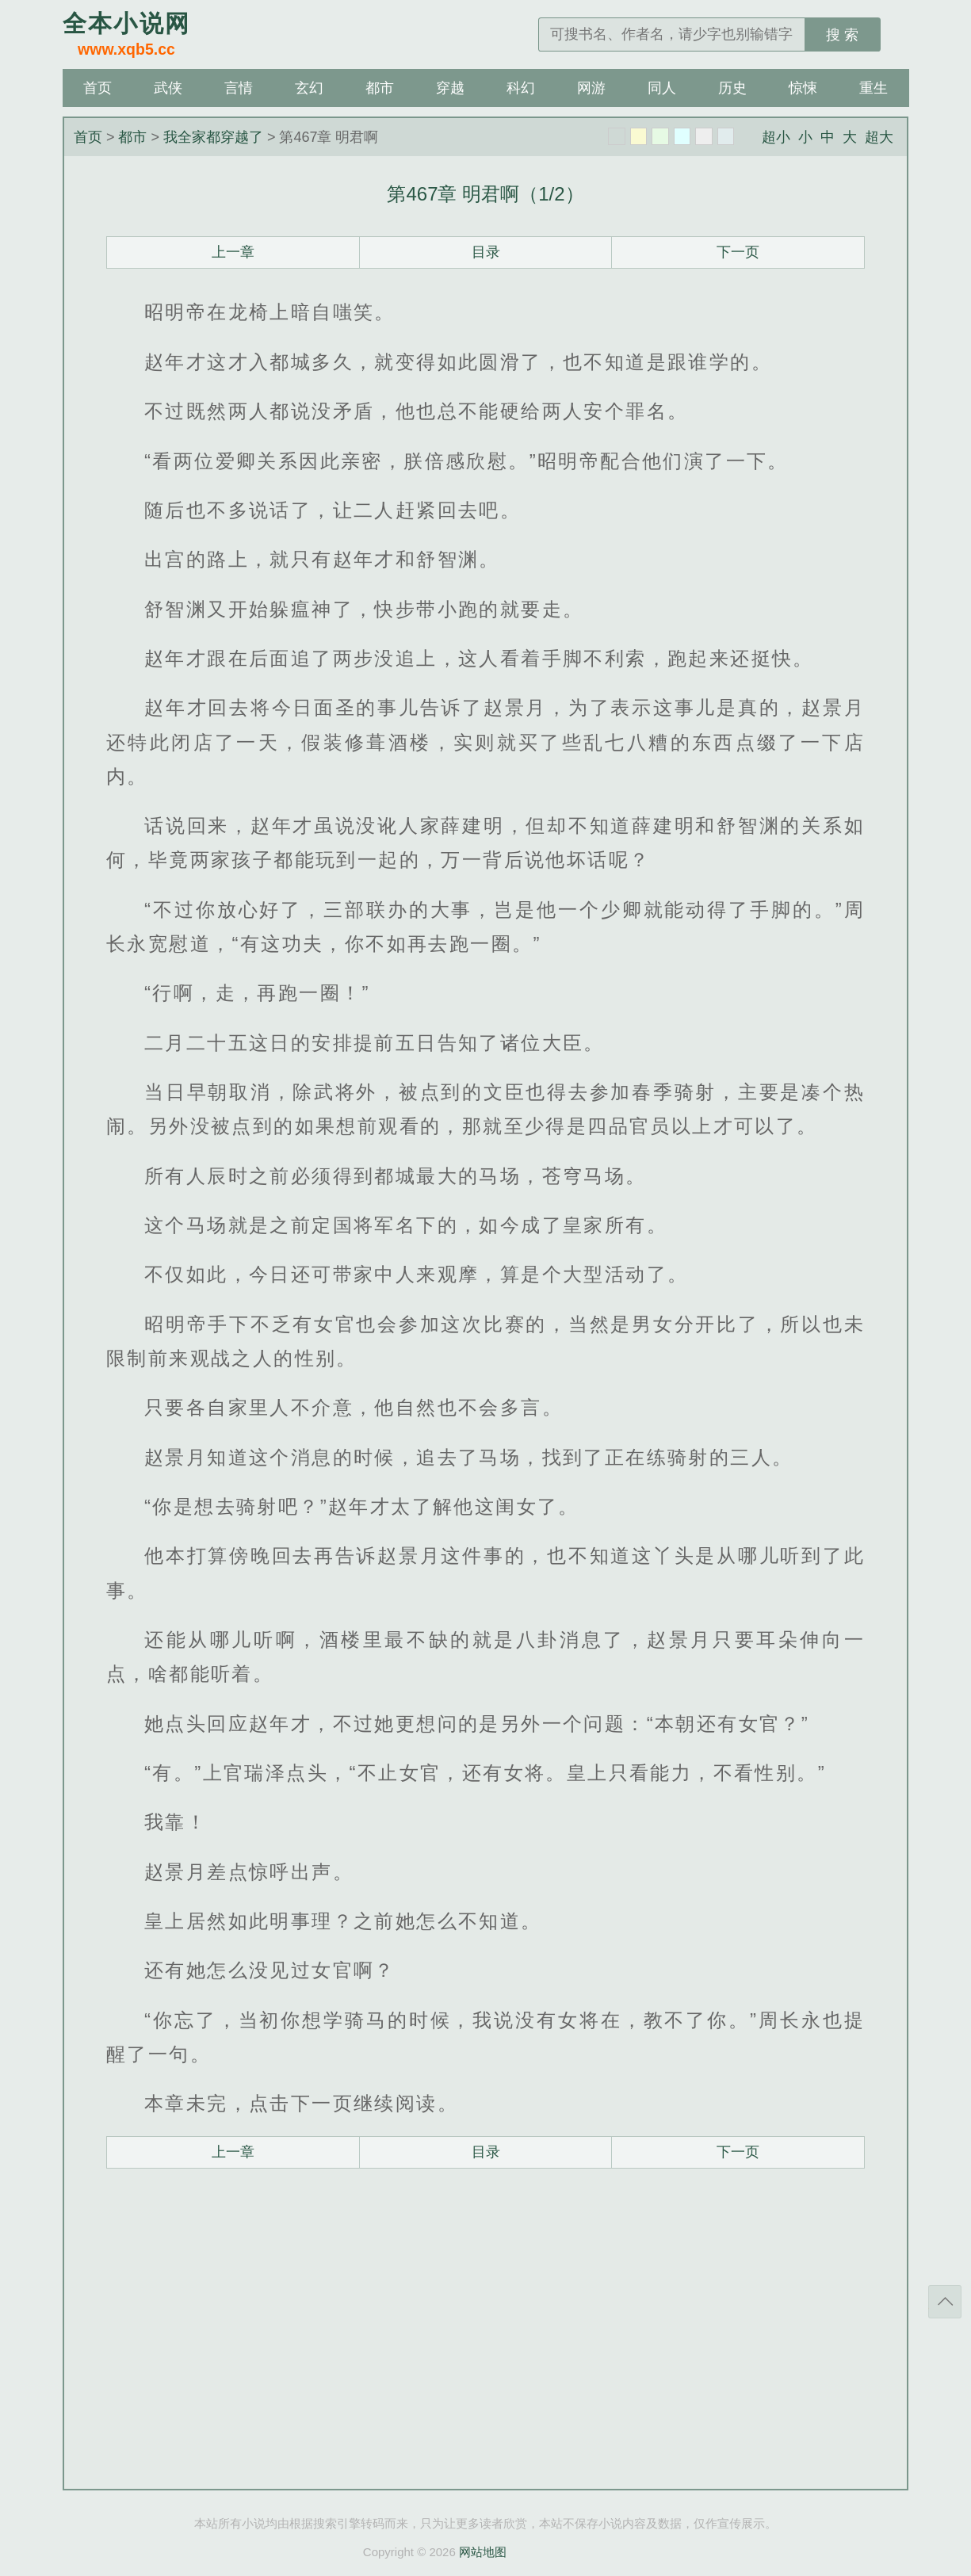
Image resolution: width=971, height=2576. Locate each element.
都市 (379, 88)
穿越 (450, 88)
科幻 (521, 88)
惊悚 (803, 88)
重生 (873, 88)
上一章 (233, 252)
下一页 (738, 252)
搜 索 (842, 35)
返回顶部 (944, 2301)
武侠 (168, 88)
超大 (879, 137)
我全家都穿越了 (213, 137)
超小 (776, 137)
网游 (591, 88)
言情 (238, 88)
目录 (486, 252)
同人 (662, 88)
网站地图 (483, 2552)
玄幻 (309, 88)
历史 (732, 88)
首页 (97, 88)
